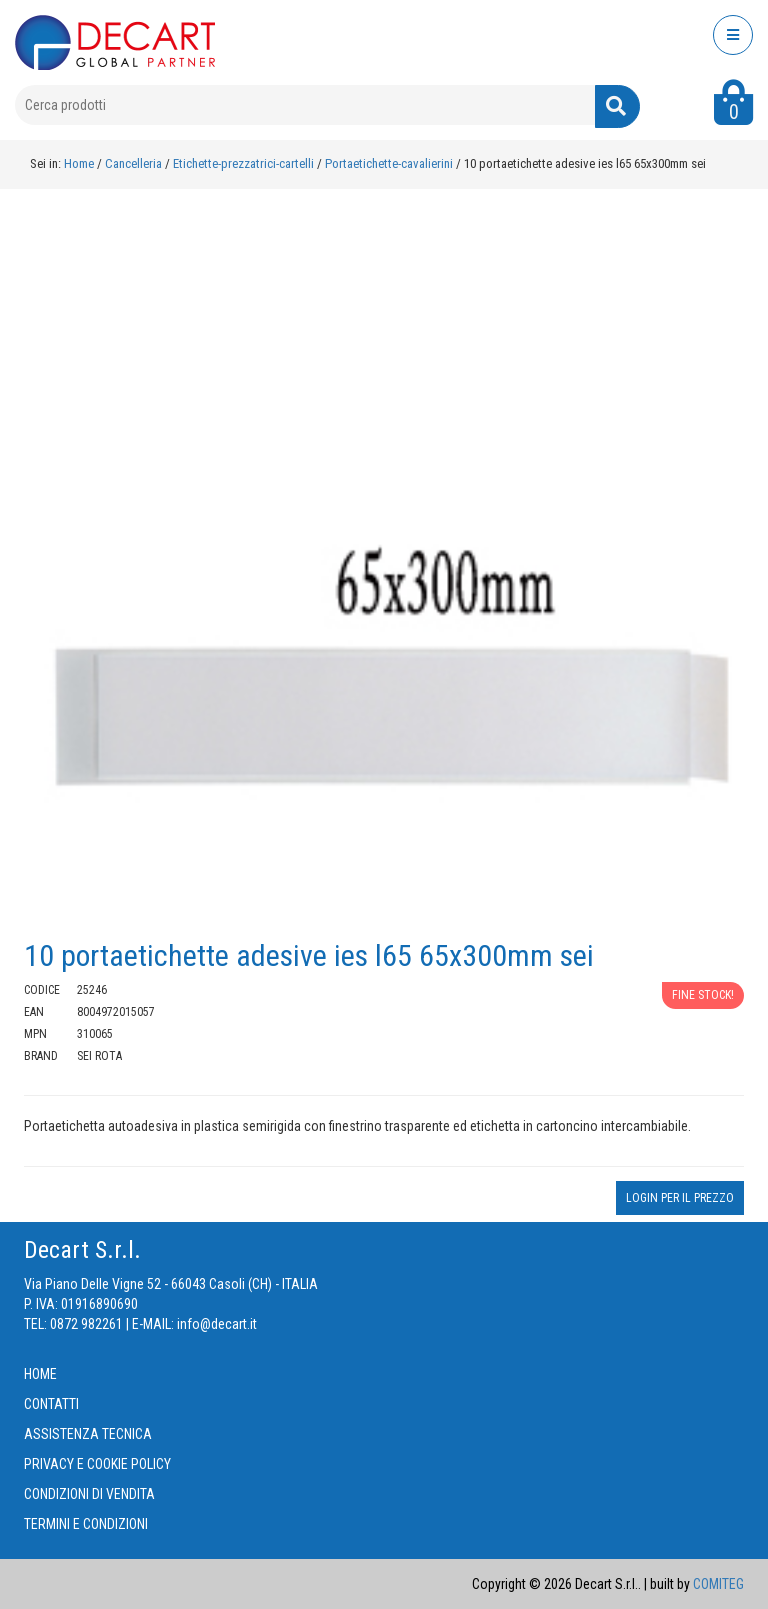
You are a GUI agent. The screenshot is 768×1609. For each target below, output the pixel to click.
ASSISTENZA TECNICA (88, 1434)
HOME (40, 1374)
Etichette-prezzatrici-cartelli (245, 163)
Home (79, 163)
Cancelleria (135, 163)
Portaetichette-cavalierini (390, 163)
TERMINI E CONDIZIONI (86, 1524)
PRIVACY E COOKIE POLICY (97, 1464)
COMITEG (718, 1584)
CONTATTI (51, 1404)
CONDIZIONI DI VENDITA (89, 1494)
